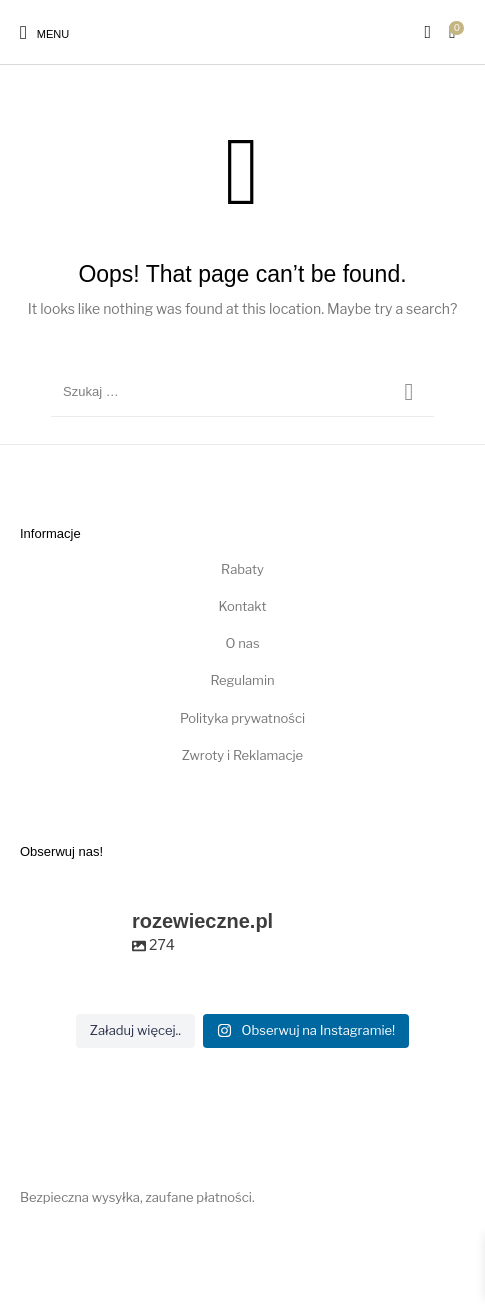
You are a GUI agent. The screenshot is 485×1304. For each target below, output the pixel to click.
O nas (242, 643)
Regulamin (242, 680)
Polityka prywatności (242, 718)
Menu (53, 34)
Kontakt (243, 606)
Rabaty (242, 569)
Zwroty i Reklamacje (242, 755)
